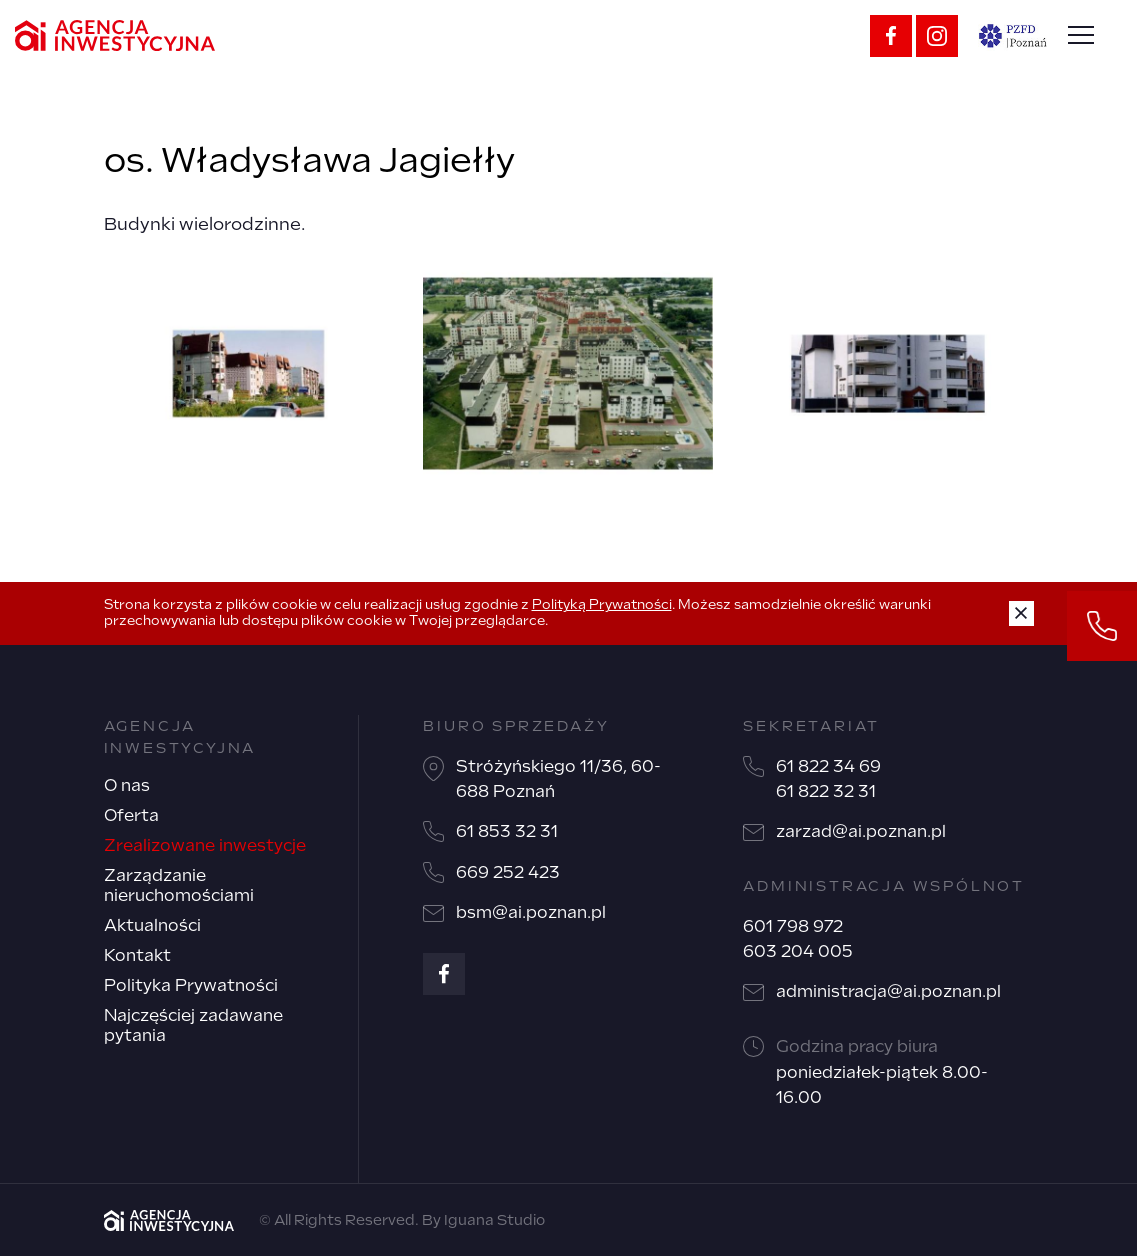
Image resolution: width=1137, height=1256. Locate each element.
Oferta (131, 815)
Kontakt (137, 955)
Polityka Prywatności (191, 985)
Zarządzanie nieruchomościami (179, 885)
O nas (127, 785)
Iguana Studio (494, 1220)
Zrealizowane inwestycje (205, 845)
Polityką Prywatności (602, 604)
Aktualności (152, 925)
